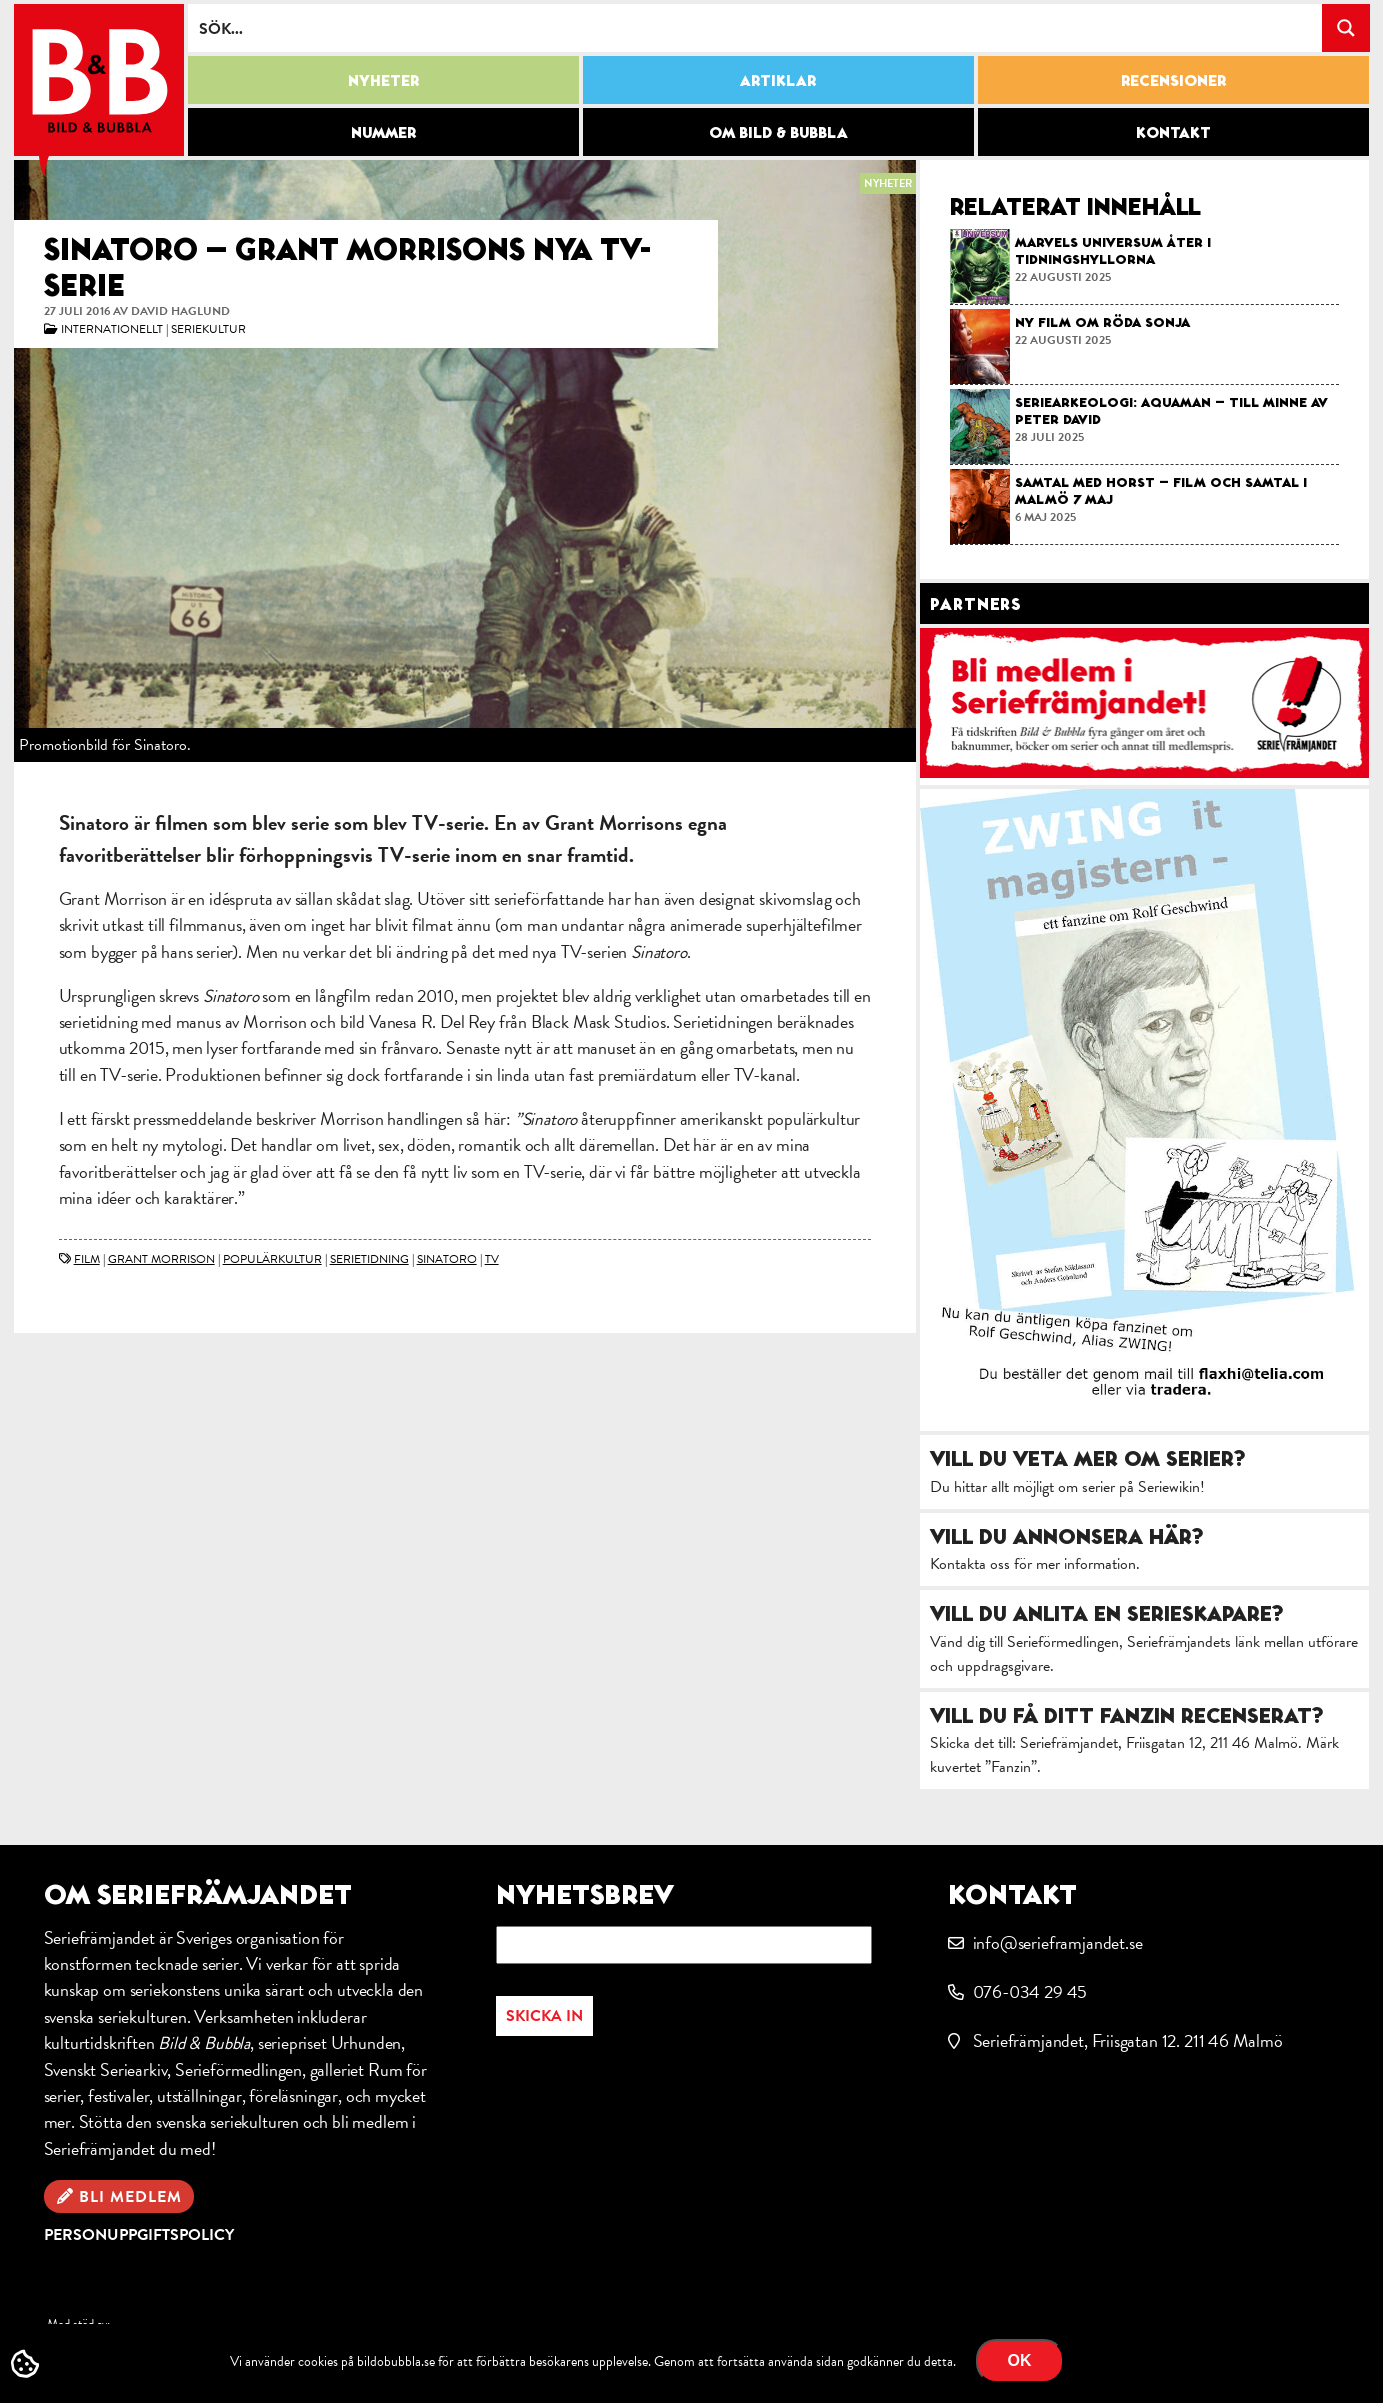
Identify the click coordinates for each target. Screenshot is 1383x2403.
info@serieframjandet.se (1058, 1942)
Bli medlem (130, 2197)
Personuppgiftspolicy (139, 2235)
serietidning (369, 1259)
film (87, 1259)
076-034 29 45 (1030, 1991)
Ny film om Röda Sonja (1102, 322)
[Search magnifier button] (1346, 28)
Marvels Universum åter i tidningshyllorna (1113, 250)
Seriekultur (208, 329)
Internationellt (112, 329)
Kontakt (1173, 132)
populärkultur (272, 1259)
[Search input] (756, 28)
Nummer (383, 132)
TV (492, 1259)
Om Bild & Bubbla (778, 132)
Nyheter (383, 80)
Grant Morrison (161, 1259)
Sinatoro (447, 1259)
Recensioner (1173, 80)
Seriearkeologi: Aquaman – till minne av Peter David (1171, 410)
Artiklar (778, 80)
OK (1020, 2360)
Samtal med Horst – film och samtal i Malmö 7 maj (1161, 490)
